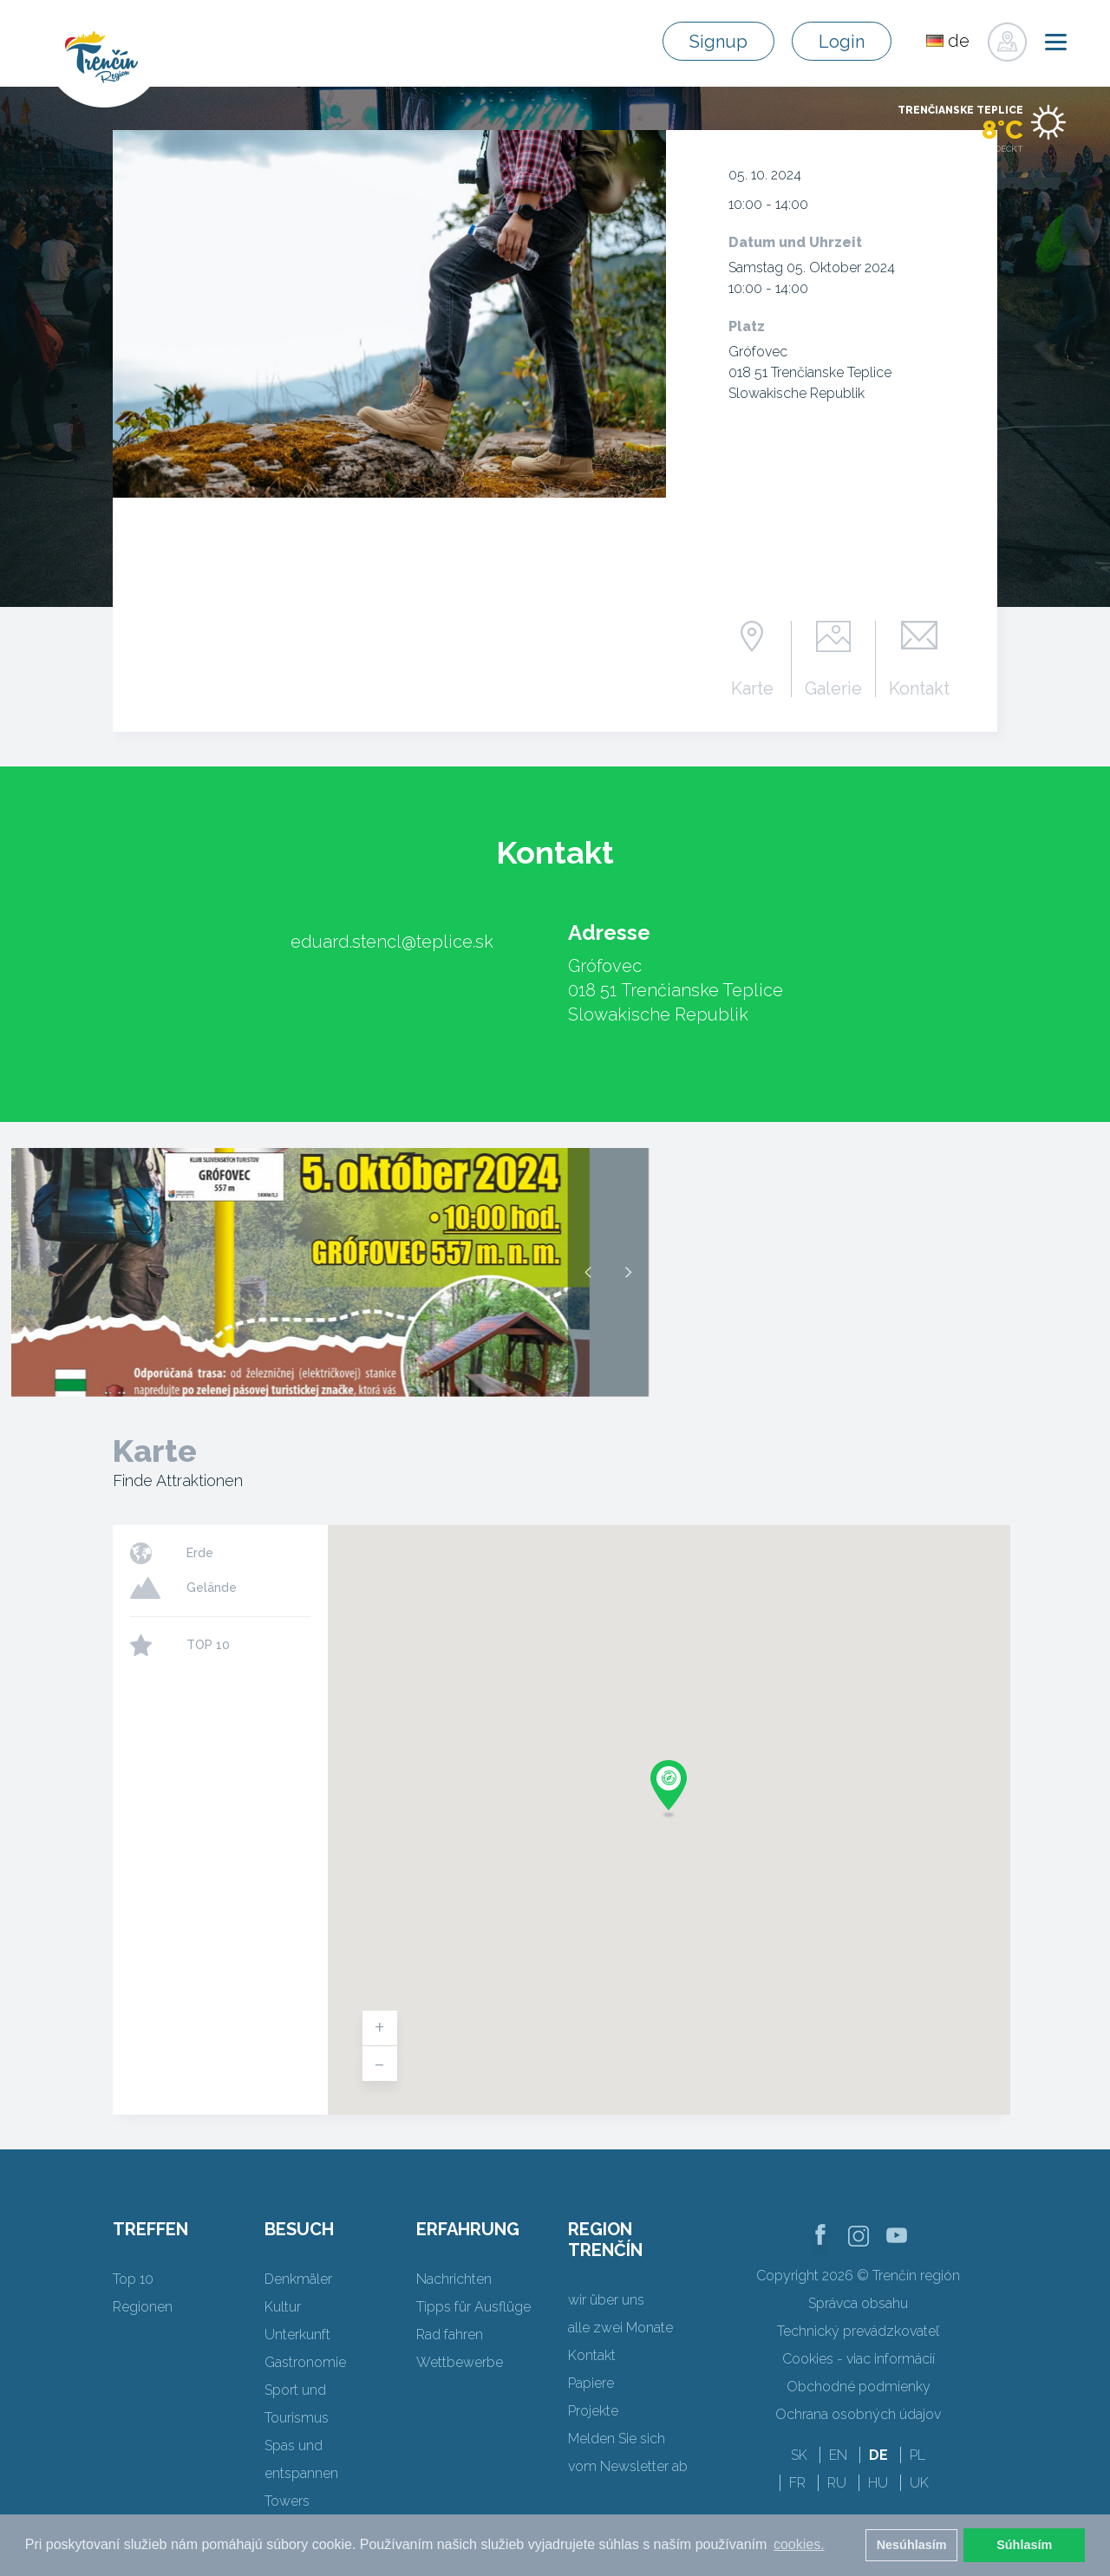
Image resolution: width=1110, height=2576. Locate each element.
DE (878, 2455)
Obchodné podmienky (858, 2386)
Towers (287, 2501)
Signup (718, 41)
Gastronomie (305, 2362)
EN (838, 2455)
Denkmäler (298, 2279)
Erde (199, 1553)
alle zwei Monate (620, 2327)
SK (799, 2455)
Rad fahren (449, 2334)
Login (842, 41)
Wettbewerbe (459, 2362)
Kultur (282, 2307)
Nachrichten (454, 2279)
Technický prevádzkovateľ (858, 2331)
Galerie (833, 687)
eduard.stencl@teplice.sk (392, 941)
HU (878, 2483)
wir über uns (606, 2300)
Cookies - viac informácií (858, 2359)
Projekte (593, 2411)
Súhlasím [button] (1024, 2545)
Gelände (211, 1588)
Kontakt (919, 687)
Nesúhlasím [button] (912, 2545)
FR (797, 2483)
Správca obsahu (858, 2303)
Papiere (591, 2383)
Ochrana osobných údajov (858, 2414)
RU (836, 2483)
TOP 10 (208, 1645)
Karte (752, 687)
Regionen (143, 2307)
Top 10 (133, 2279)
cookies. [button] (799, 2544)
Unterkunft (297, 2334)
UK (919, 2483)
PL (917, 2455)
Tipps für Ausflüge (473, 2307)
